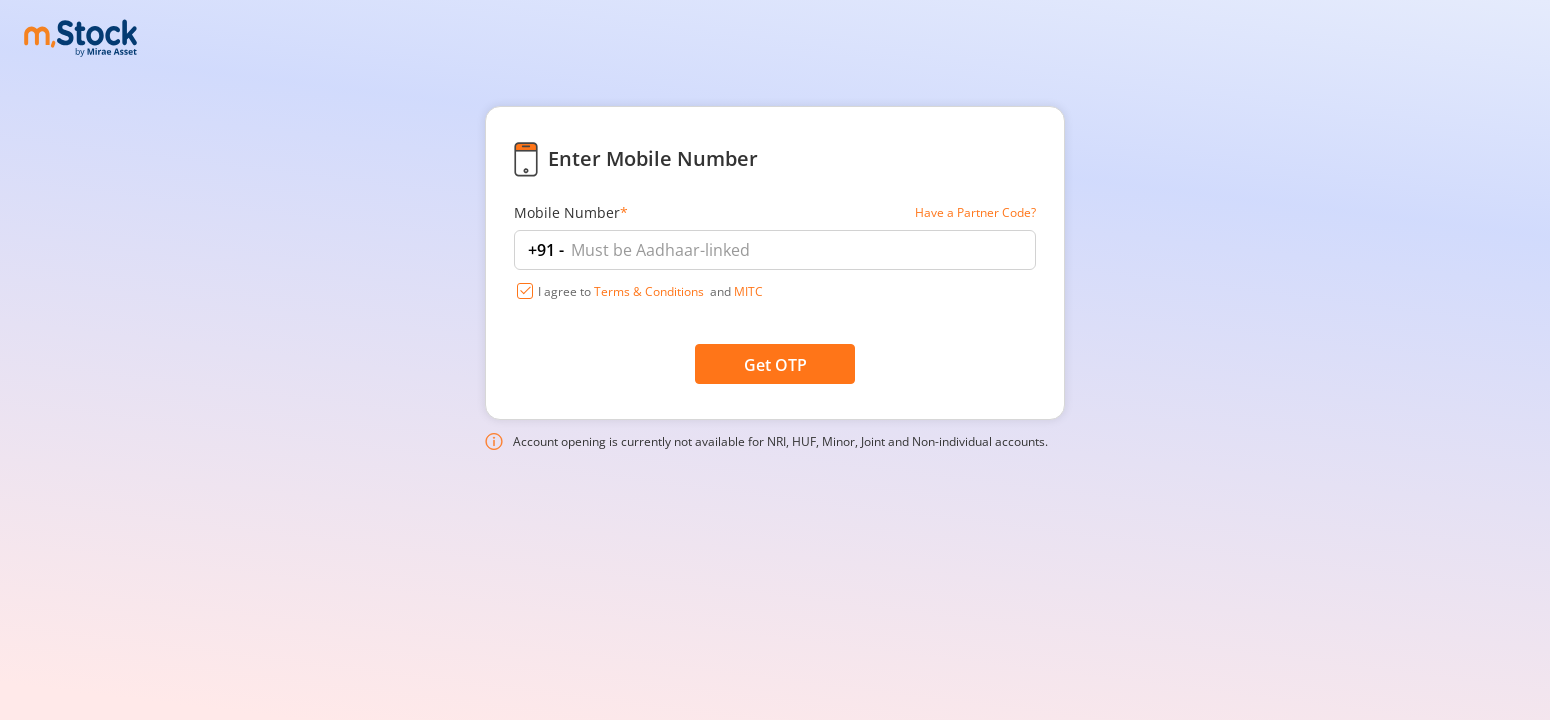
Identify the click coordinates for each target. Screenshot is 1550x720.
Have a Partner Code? (975, 212)
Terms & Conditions (649, 291)
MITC (748, 291)
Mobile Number (571, 212)
